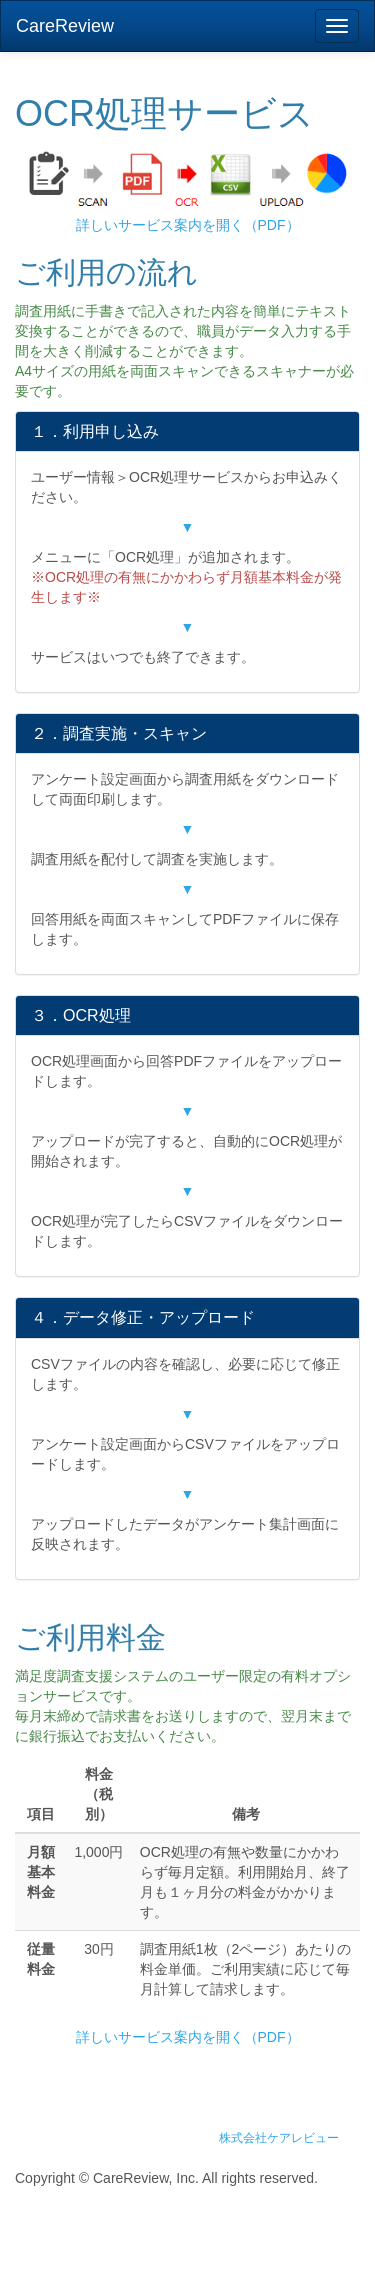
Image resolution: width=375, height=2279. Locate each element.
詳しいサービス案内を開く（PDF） (188, 225)
